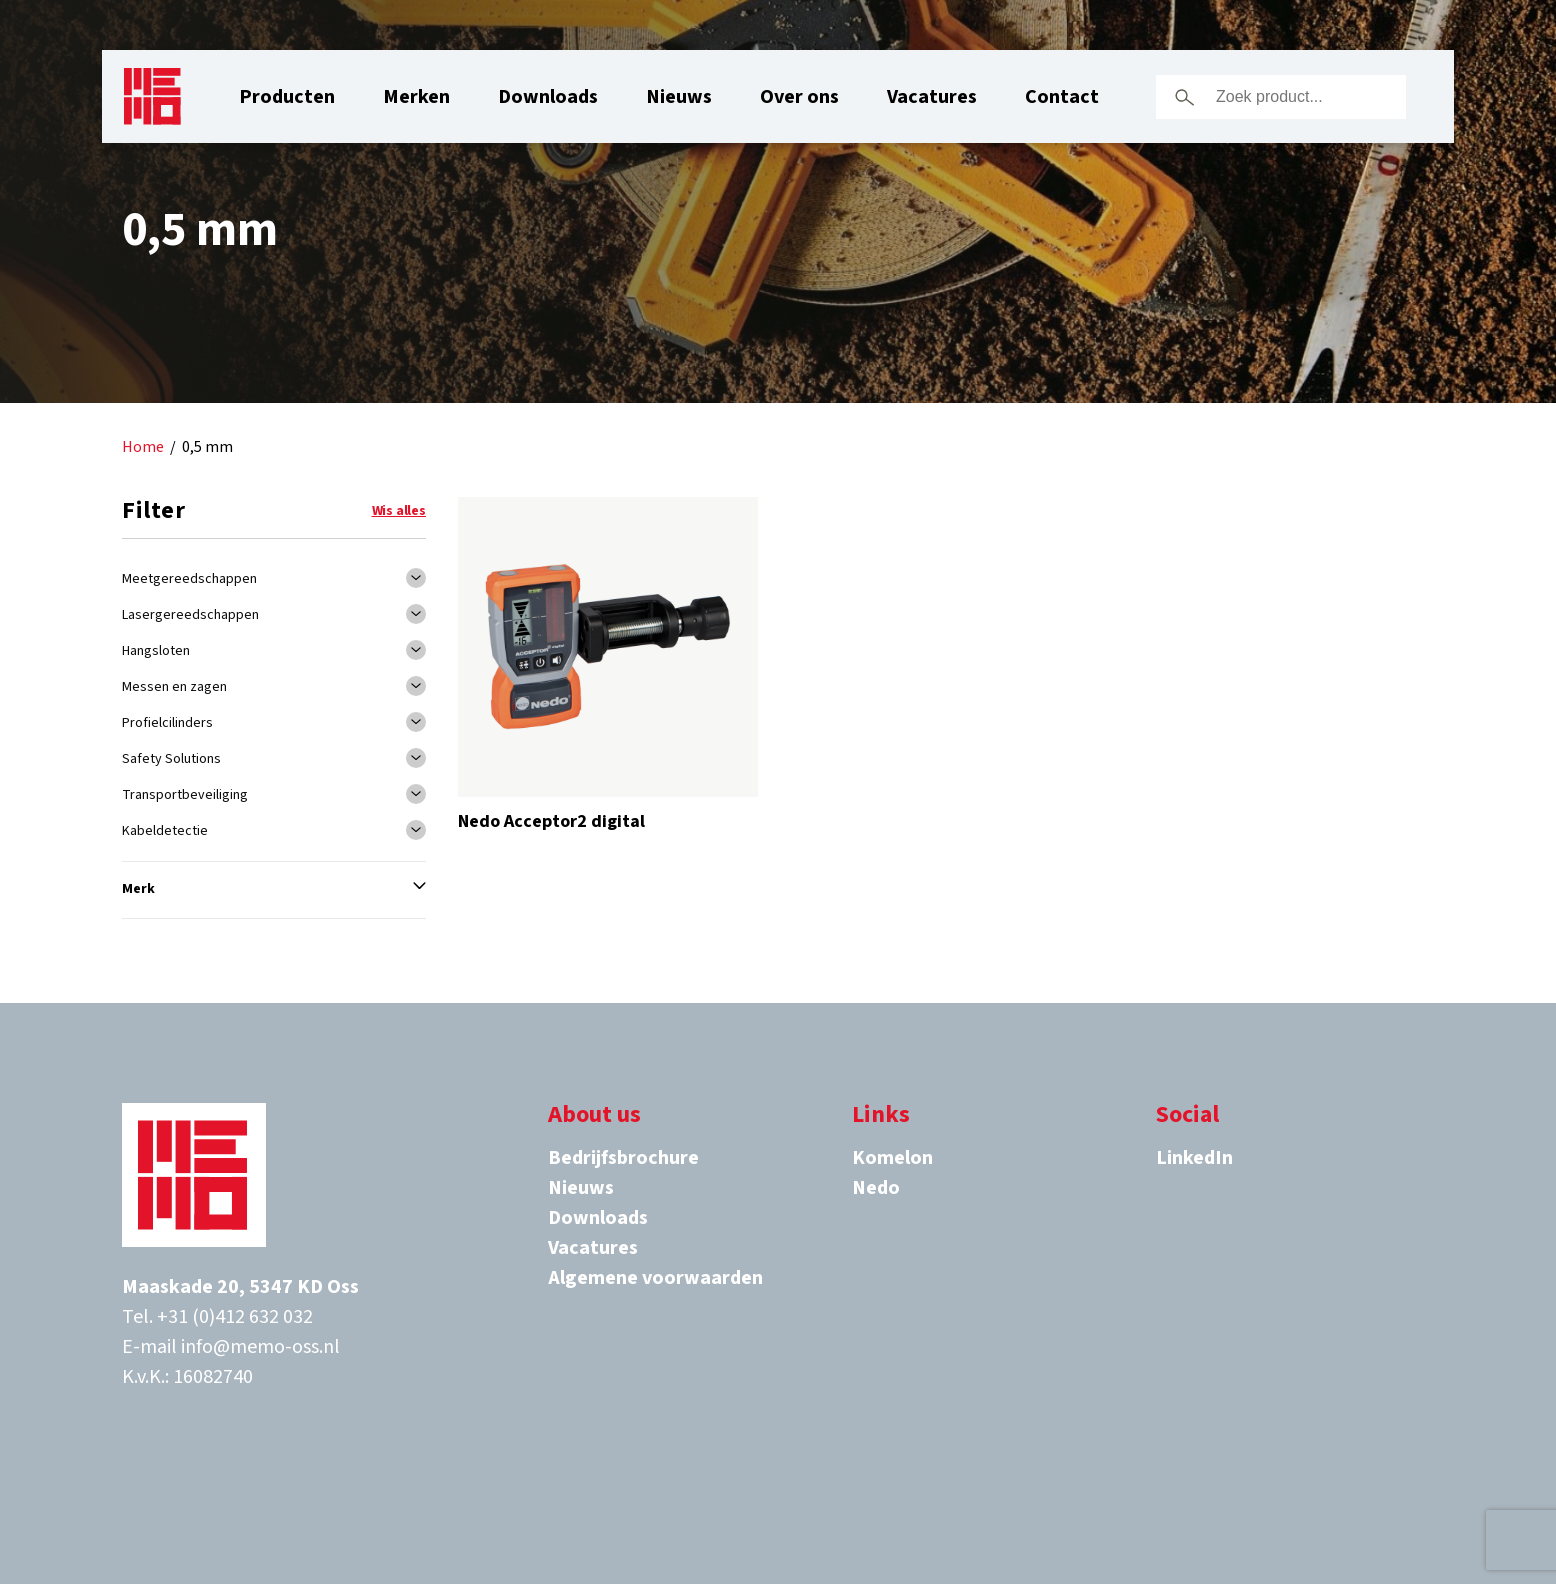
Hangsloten (156, 651)
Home (143, 447)
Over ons (799, 97)
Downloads (548, 97)
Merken (416, 97)
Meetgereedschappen (189, 579)
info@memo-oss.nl (260, 1347)
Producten (287, 97)
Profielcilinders (167, 723)
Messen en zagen (174, 687)
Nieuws (679, 97)
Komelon (892, 1158)
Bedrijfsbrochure (623, 1158)
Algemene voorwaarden (655, 1278)
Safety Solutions (171, 759)
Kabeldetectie (165, 831)
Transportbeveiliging (185, 795)
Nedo (876, 1188)
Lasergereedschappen (190, 615)
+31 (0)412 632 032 (235, 1317)
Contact (1062, 97)
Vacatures (932, 97)
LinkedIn (1194, 1158)
